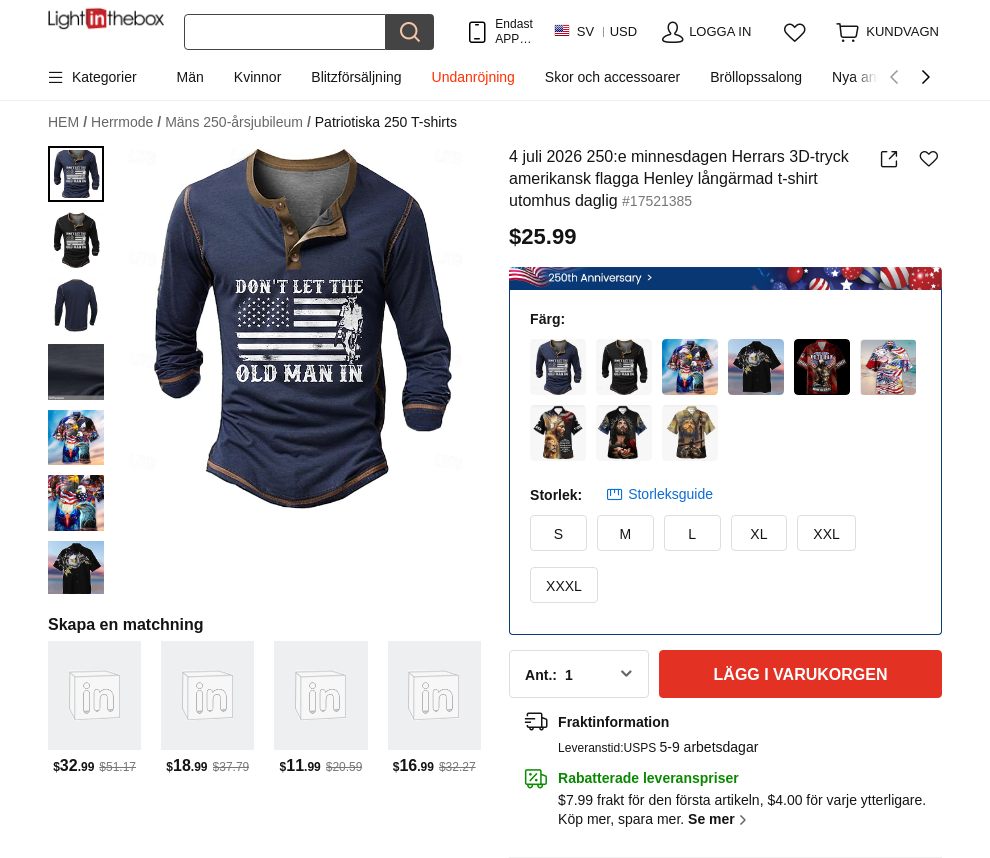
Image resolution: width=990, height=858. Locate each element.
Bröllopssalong (756, 77)
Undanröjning (473, 77)
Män (190, 77)
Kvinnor (257, 77)
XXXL (564, 586)
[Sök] (285, 32)
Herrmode (126, 122)
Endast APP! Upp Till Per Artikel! (513, 31)
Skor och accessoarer (612, 77)
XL (758, 534)
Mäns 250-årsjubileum (238, 122)
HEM (67, 122)
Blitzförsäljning (356, 77)
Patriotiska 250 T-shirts (386, 122)
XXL (826, 534)
